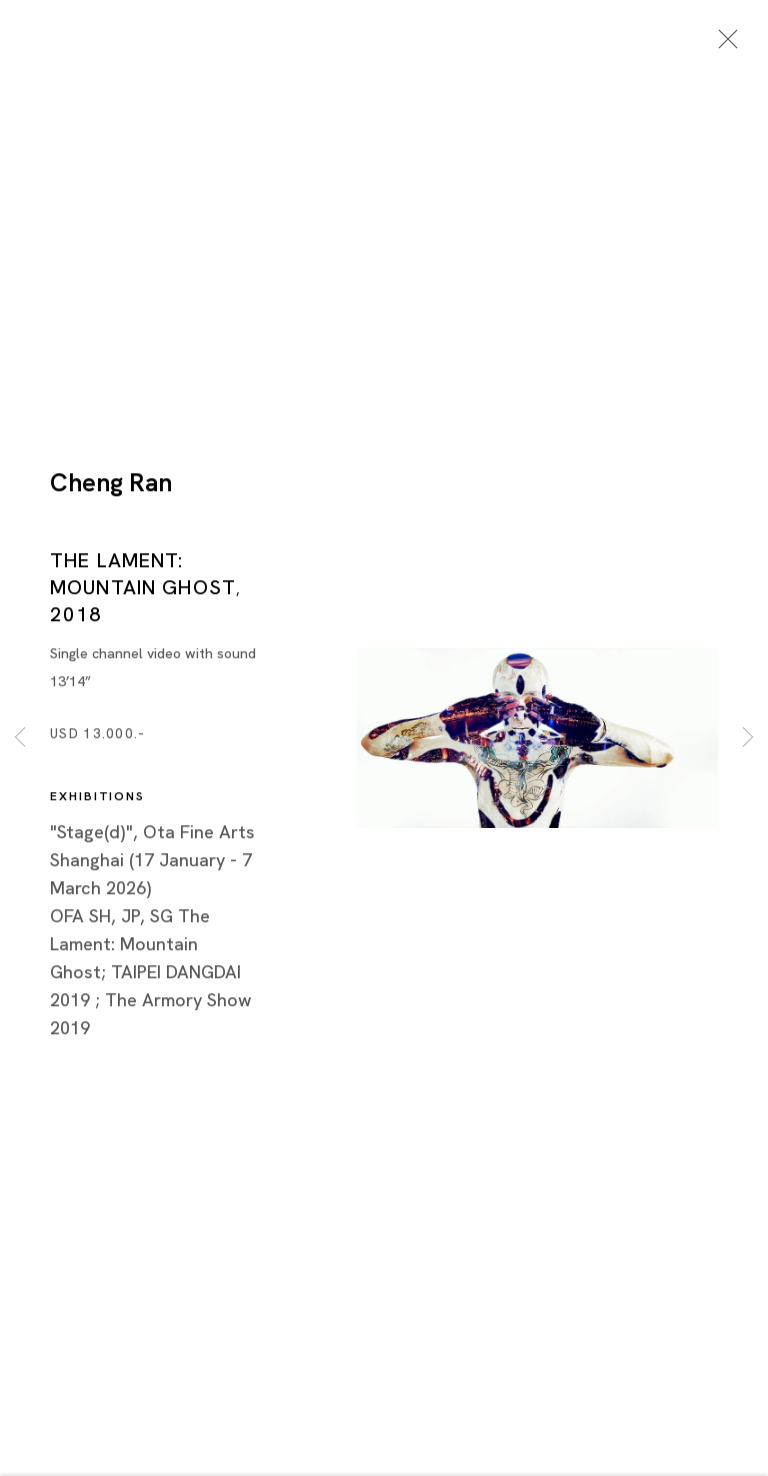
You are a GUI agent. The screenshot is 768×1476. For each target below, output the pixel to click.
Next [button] (748, 737)
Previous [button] (20, 737)
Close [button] (723, 45)
